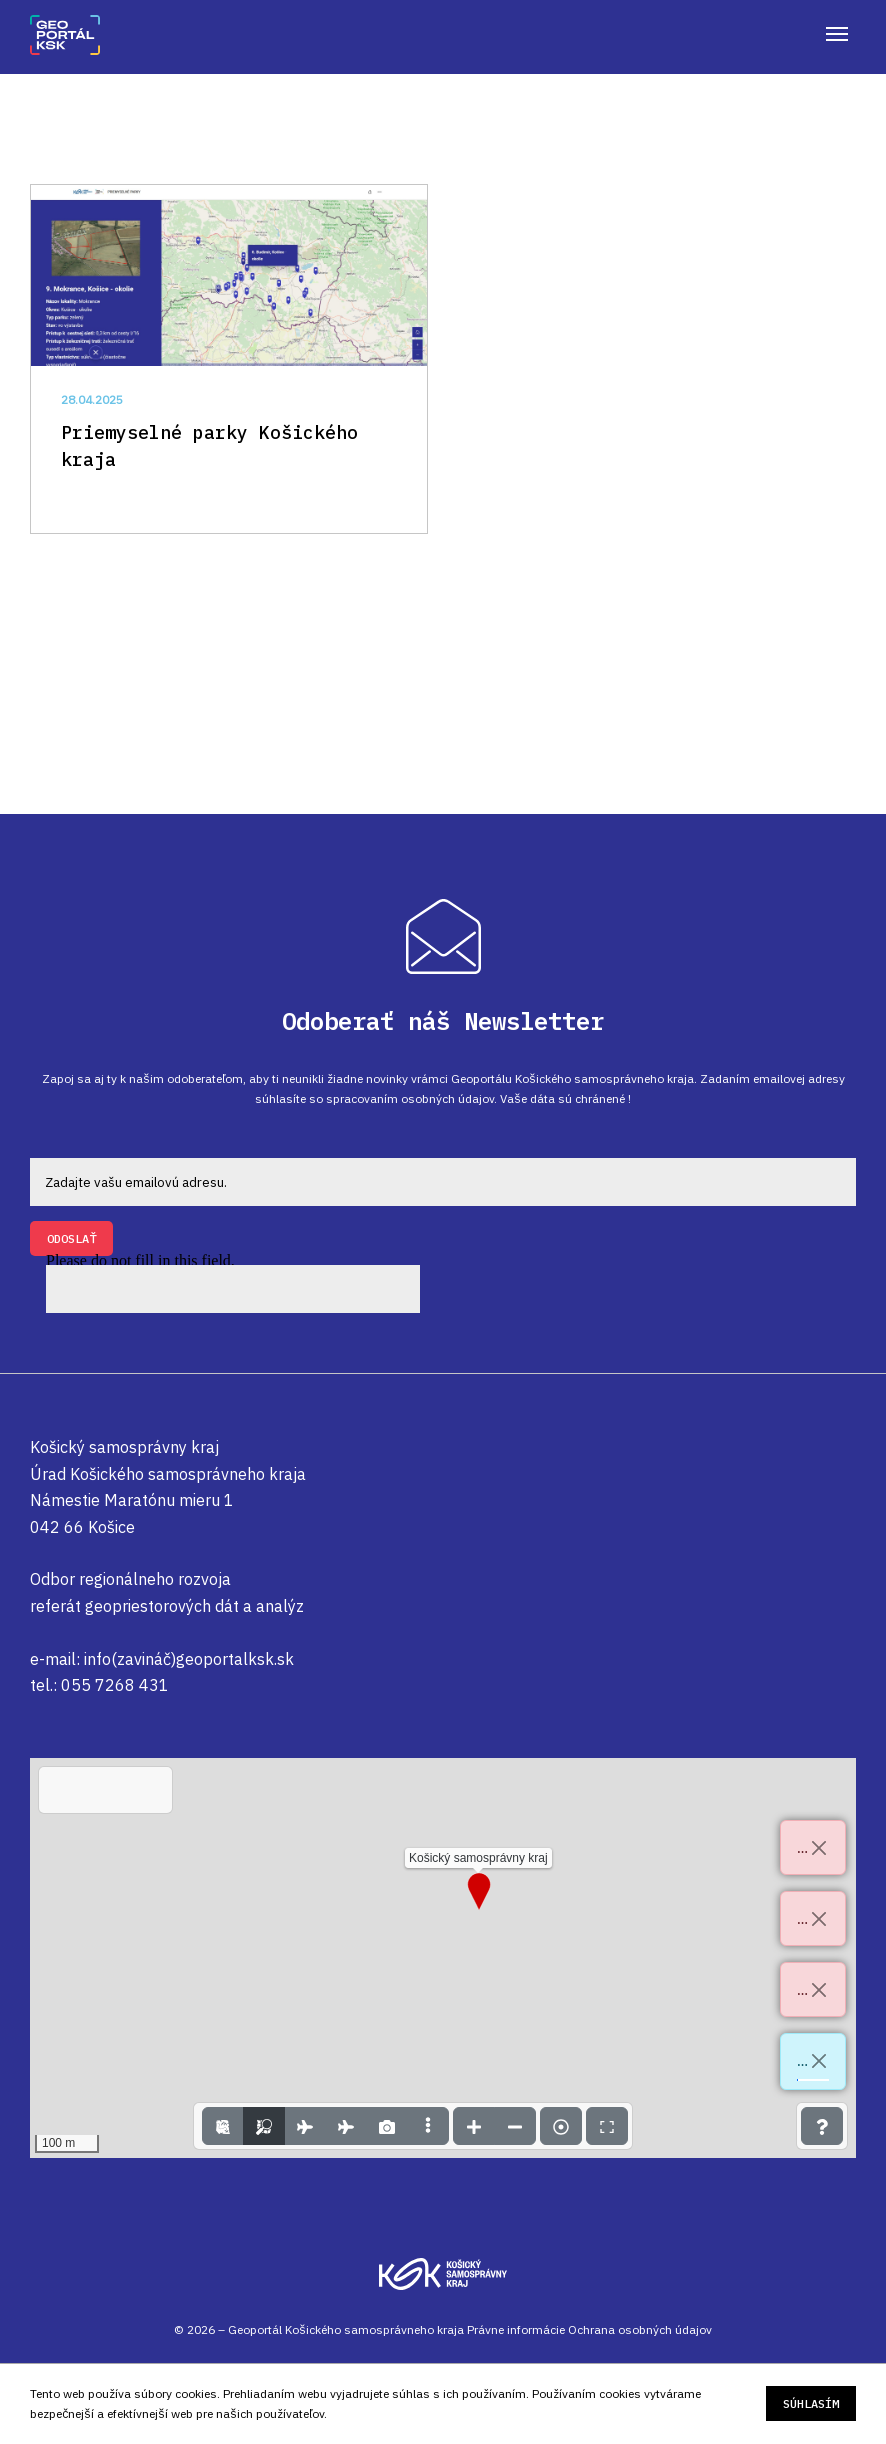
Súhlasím (811, 2404)
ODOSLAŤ (71, 1238)
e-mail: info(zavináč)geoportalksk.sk (162, 1659)
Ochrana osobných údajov (640, 2329)
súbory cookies (175, 2393)
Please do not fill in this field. (233, 1284)
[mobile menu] (837, 34)
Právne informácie (516, 2329)
